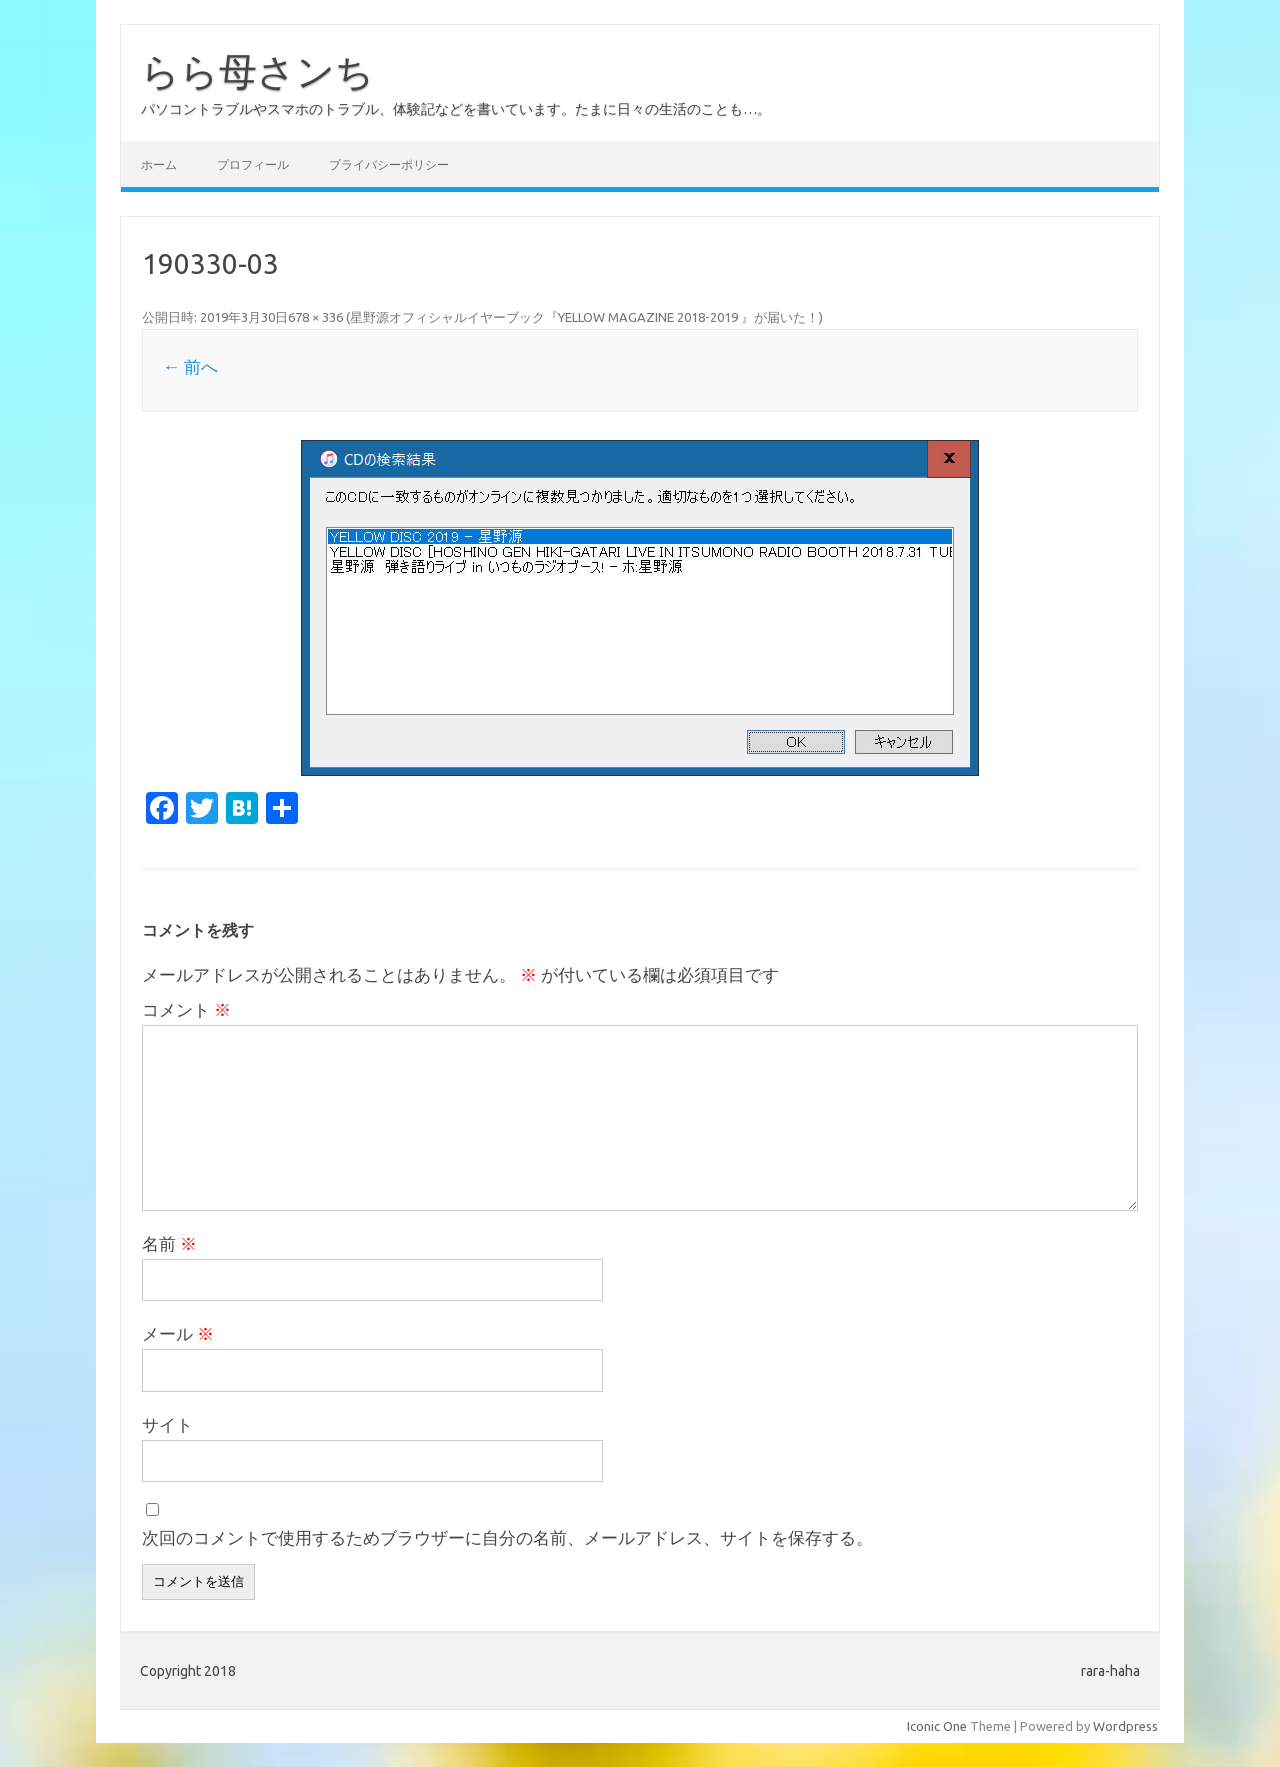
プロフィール (253, 164)
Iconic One (937, 1726)
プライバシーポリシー (389, 164)
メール (178, 1333)
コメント (186, 1009)
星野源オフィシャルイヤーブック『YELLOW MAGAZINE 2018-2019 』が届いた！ (584, 317)
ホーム (159, 164)
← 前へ (190, 366)
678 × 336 (315, 317)
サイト (167, 1424)
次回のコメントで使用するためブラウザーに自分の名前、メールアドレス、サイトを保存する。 (507, 1537)
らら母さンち (257, 71)
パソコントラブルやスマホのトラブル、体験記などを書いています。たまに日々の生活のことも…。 (456, 109)
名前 (169, 1243)
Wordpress (1125, 1726)
